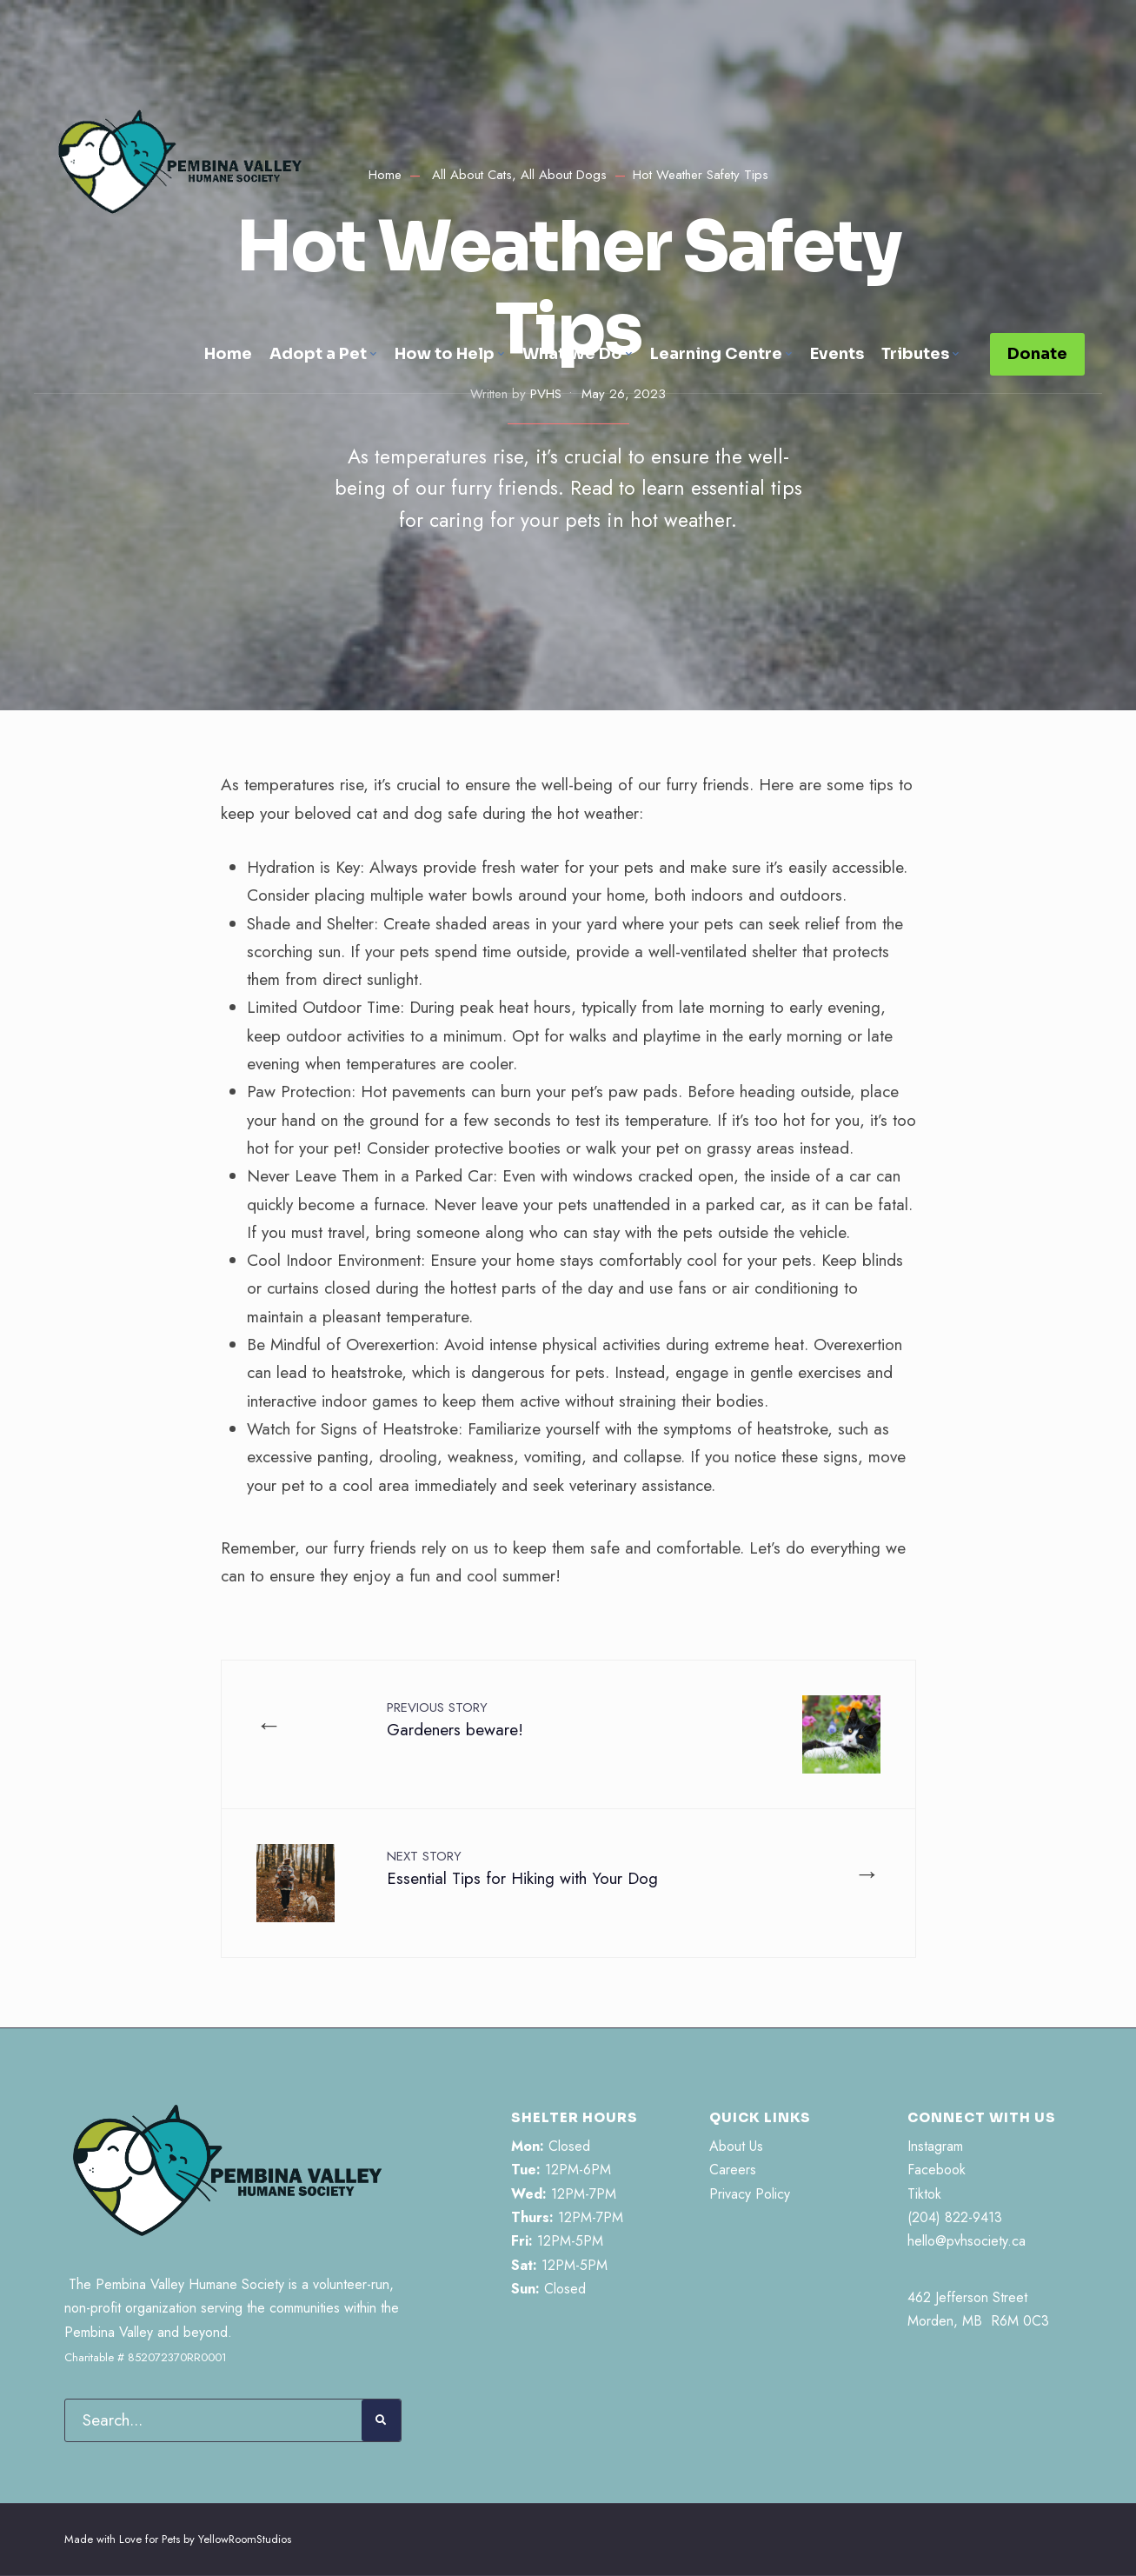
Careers (732, 2170)
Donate (1037, 353)
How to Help (445, 353)
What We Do (572, 353)
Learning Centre (716, 353)
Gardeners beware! (455, 1719)
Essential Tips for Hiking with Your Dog (522, 1868)
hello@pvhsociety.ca (966, 2241)
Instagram (935, 2146)
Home (228, 353)
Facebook (936, 2170)
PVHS (545, 393)
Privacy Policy (749, 2194)
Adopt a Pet (318, 353)
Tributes (915, 353)
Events (837, 353)
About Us (736, 2146)
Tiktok (924, 2194)
